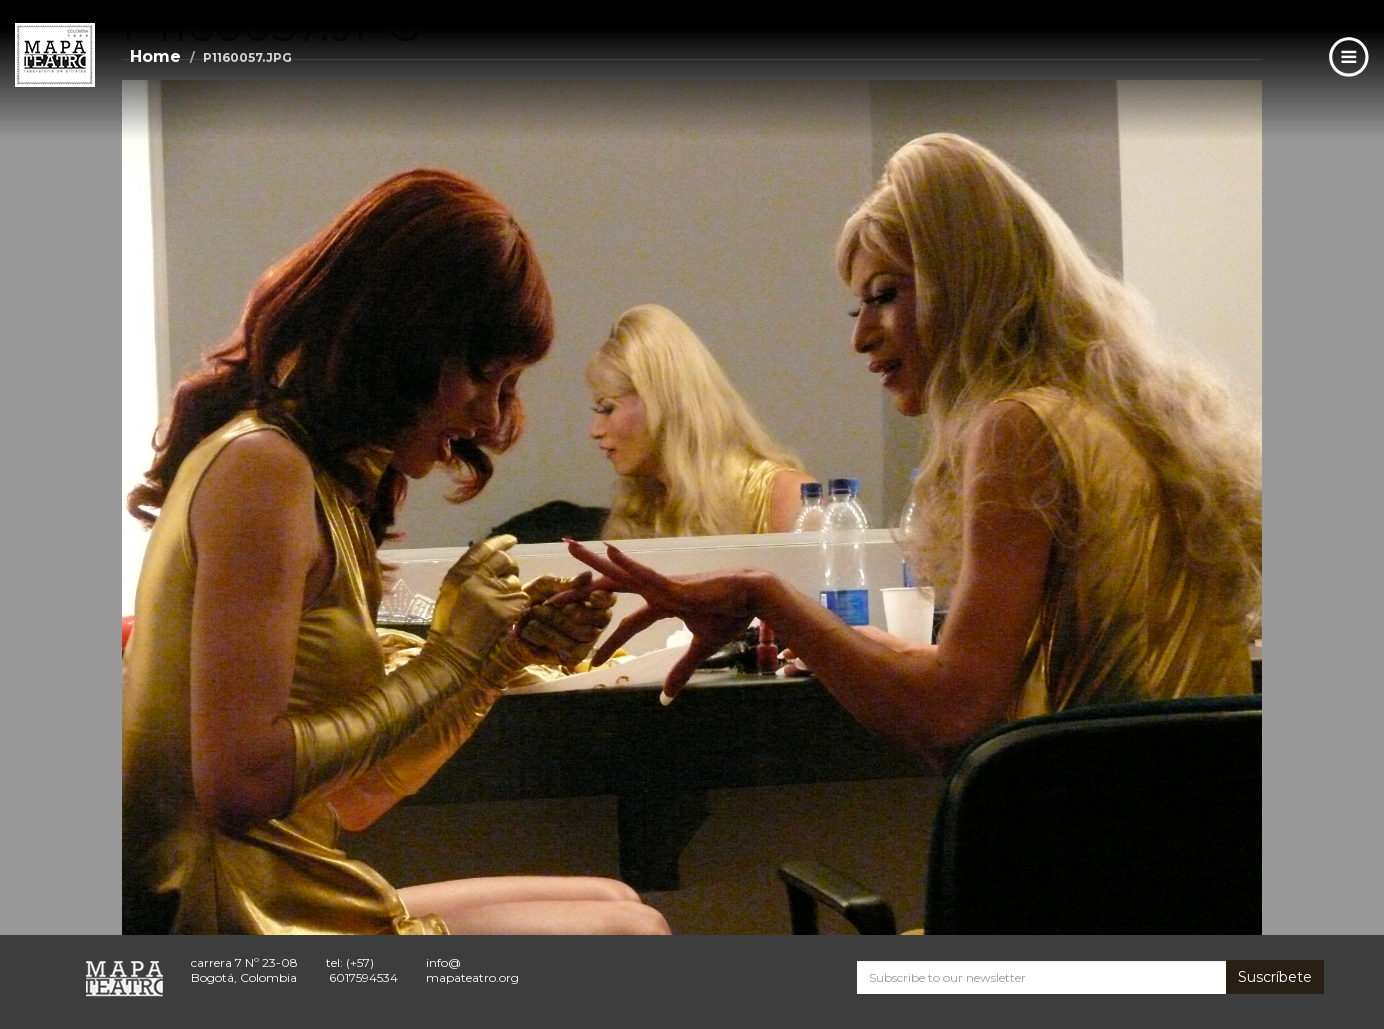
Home (155, 56)
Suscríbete (1275, 977)
